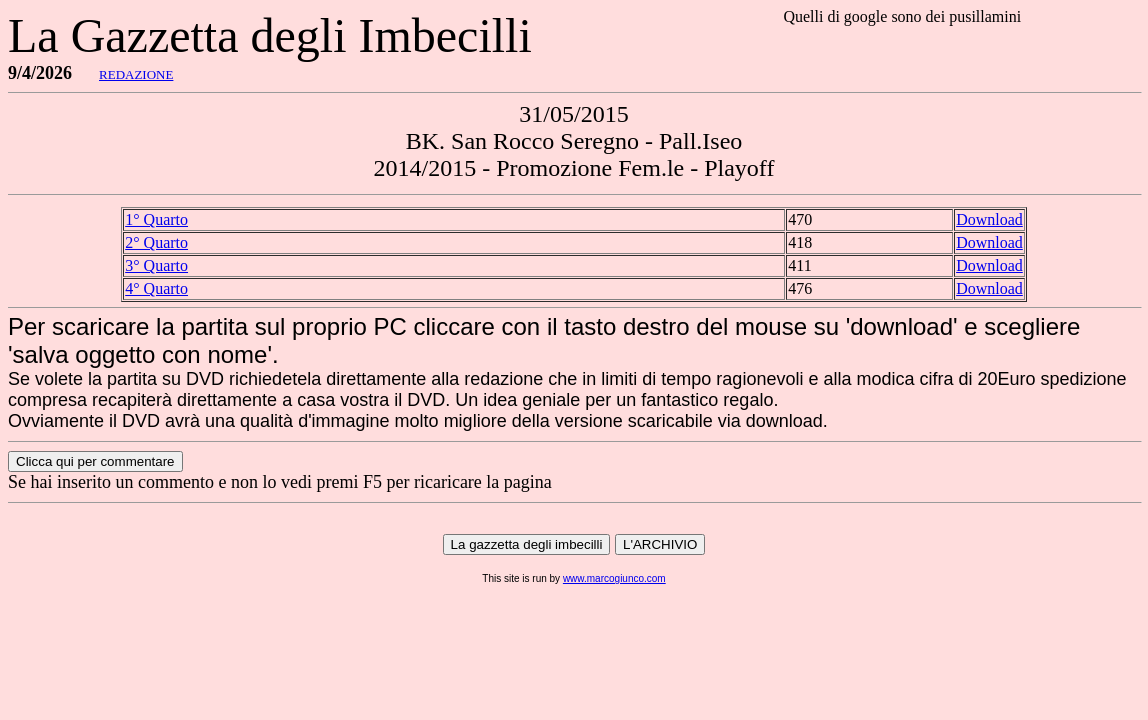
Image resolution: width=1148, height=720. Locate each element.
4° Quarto (156, 288)
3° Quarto (156, 265)
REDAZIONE (136, 74)
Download (989, 219)
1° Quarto (156, 219)
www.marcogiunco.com (614, 578)
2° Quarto (156, 242)
